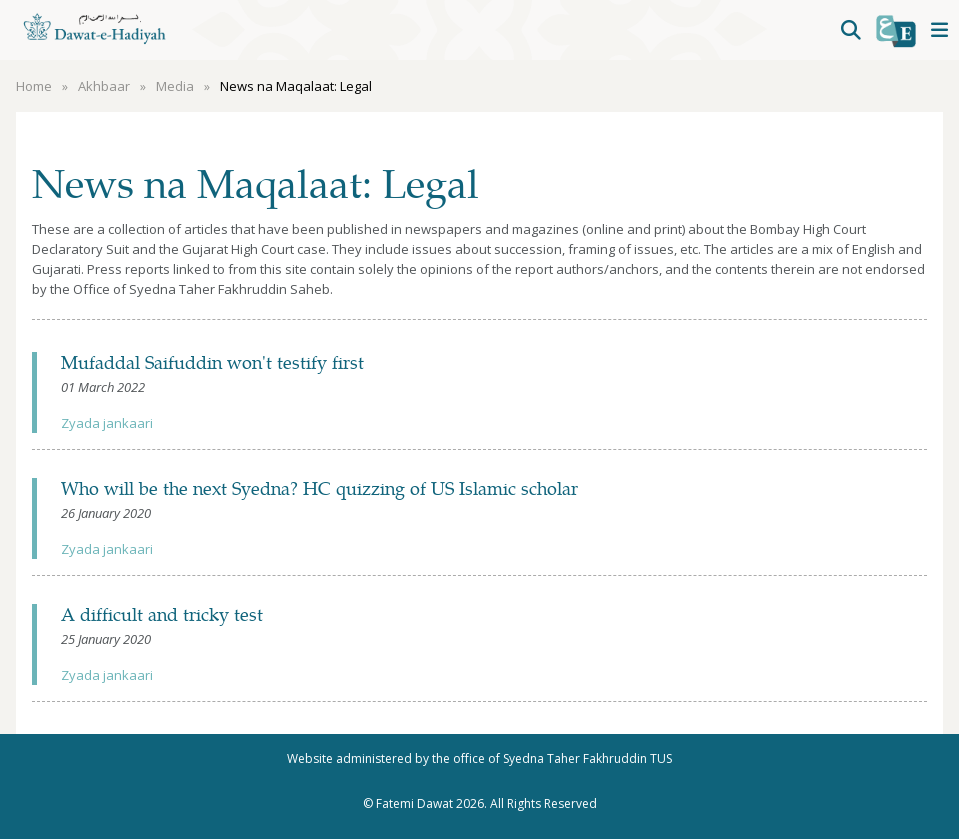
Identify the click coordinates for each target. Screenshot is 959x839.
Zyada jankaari (107, 423)
